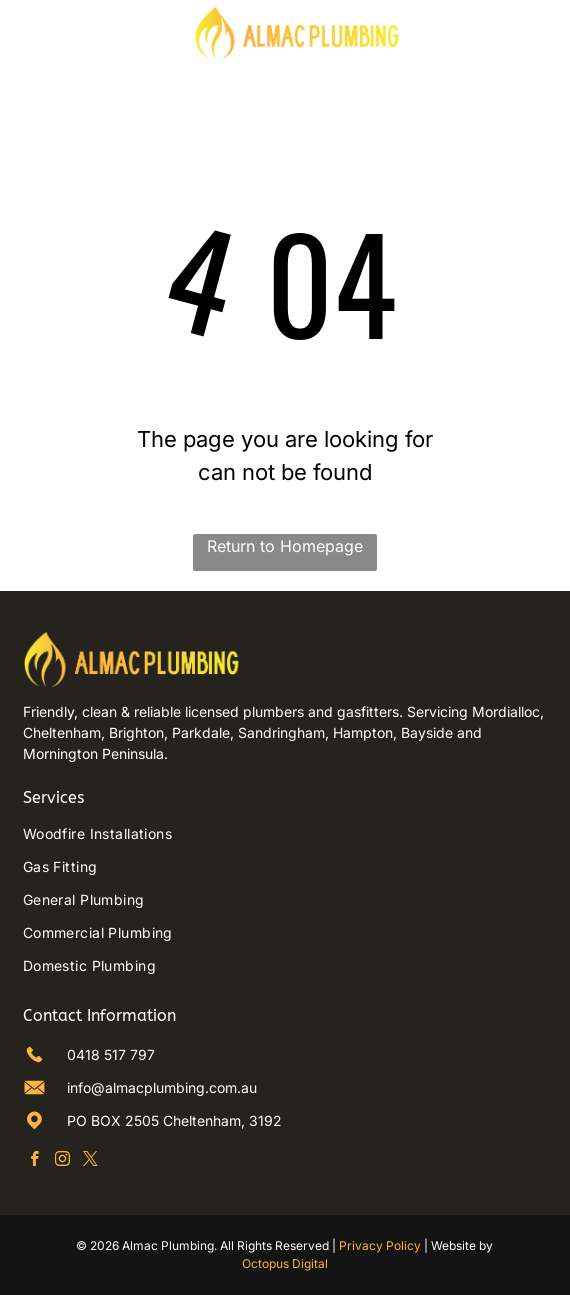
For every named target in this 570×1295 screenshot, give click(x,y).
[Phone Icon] (528, 41)
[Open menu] (27, 31)
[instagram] (62, 1161)
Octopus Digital (285, 1263)
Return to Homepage (285, 546)
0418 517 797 (111, 1054)
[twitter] (90, 1161)
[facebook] (34, 1161)
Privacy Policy (380, 1245)
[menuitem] (285, 833)
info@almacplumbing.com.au (162, 1087)
